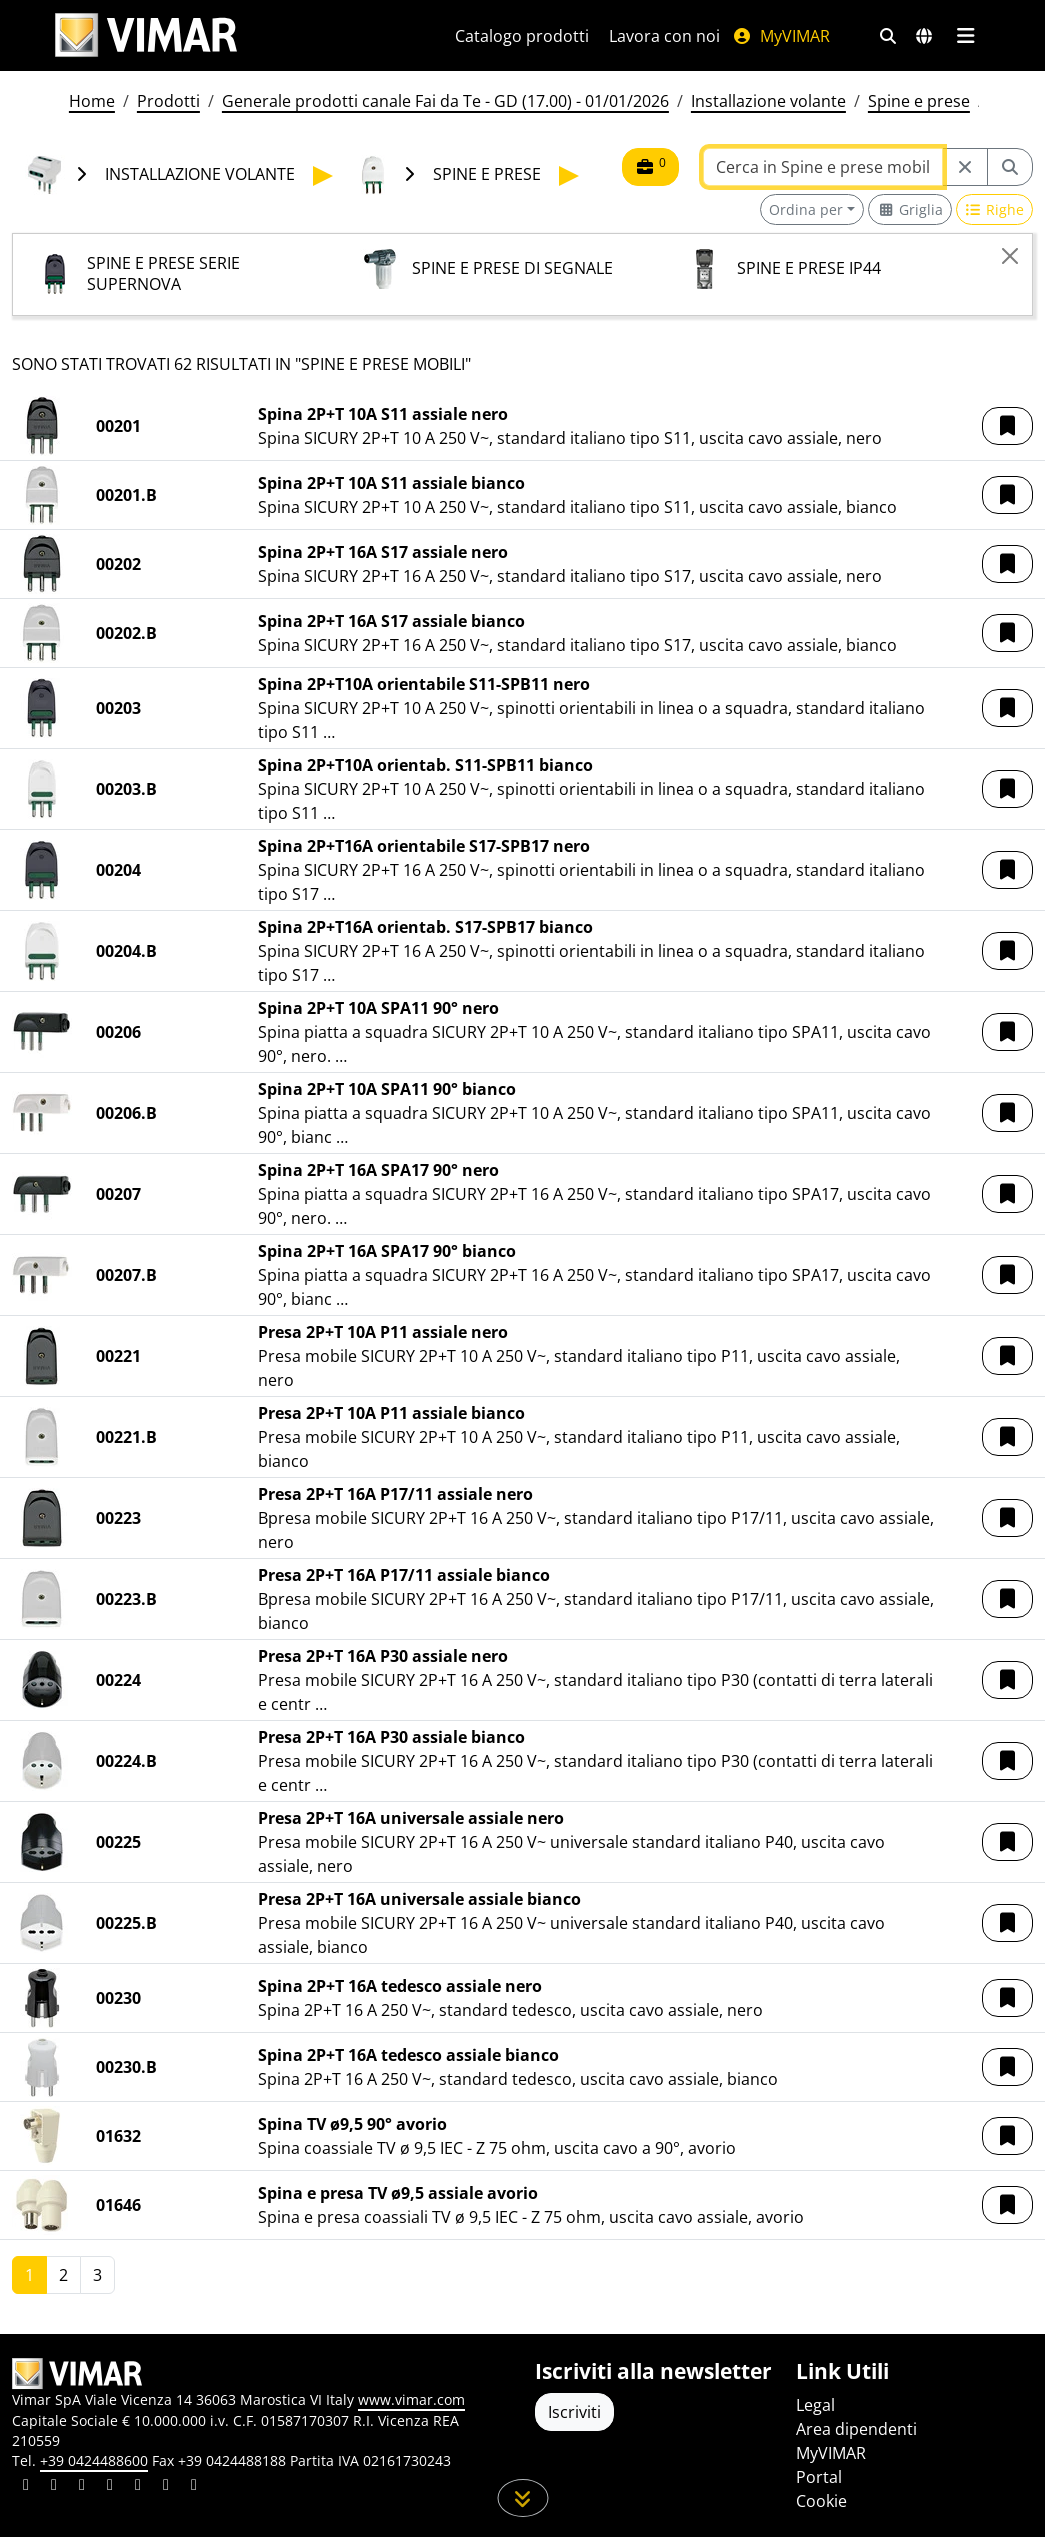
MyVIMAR (781, 36)
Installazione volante (768, 101)
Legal (815, 2405)
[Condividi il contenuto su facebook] (54, 2487)
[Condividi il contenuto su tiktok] (194, 2487)
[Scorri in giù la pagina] (522, 2498)
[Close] (1010, 256)
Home (92, 101)
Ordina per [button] (806, 209)
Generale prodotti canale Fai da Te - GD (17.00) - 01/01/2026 (445, 101)
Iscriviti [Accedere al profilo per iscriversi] (574, 2412)
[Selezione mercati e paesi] (924, 36)
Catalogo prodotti (522, 36)
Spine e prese (919, 101)
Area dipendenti (856, 2429)
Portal (819, 2477)
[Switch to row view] (995, 209)
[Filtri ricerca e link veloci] (888, 36)
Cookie (821, 2501)
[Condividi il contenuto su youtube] (138, 2487)
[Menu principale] (966, 36)
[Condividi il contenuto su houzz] (166, 2487)
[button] (1007, 426)
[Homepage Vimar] (146, 35)
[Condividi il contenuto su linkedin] (26, 2487)
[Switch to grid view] (910, 209)
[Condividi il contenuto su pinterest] (82, 2487)
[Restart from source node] (965, 167)
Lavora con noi (664, 36)
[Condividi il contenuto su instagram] (110, 2487)
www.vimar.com (411, 2399)
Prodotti (168, 101)
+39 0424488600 (94, 2460)
